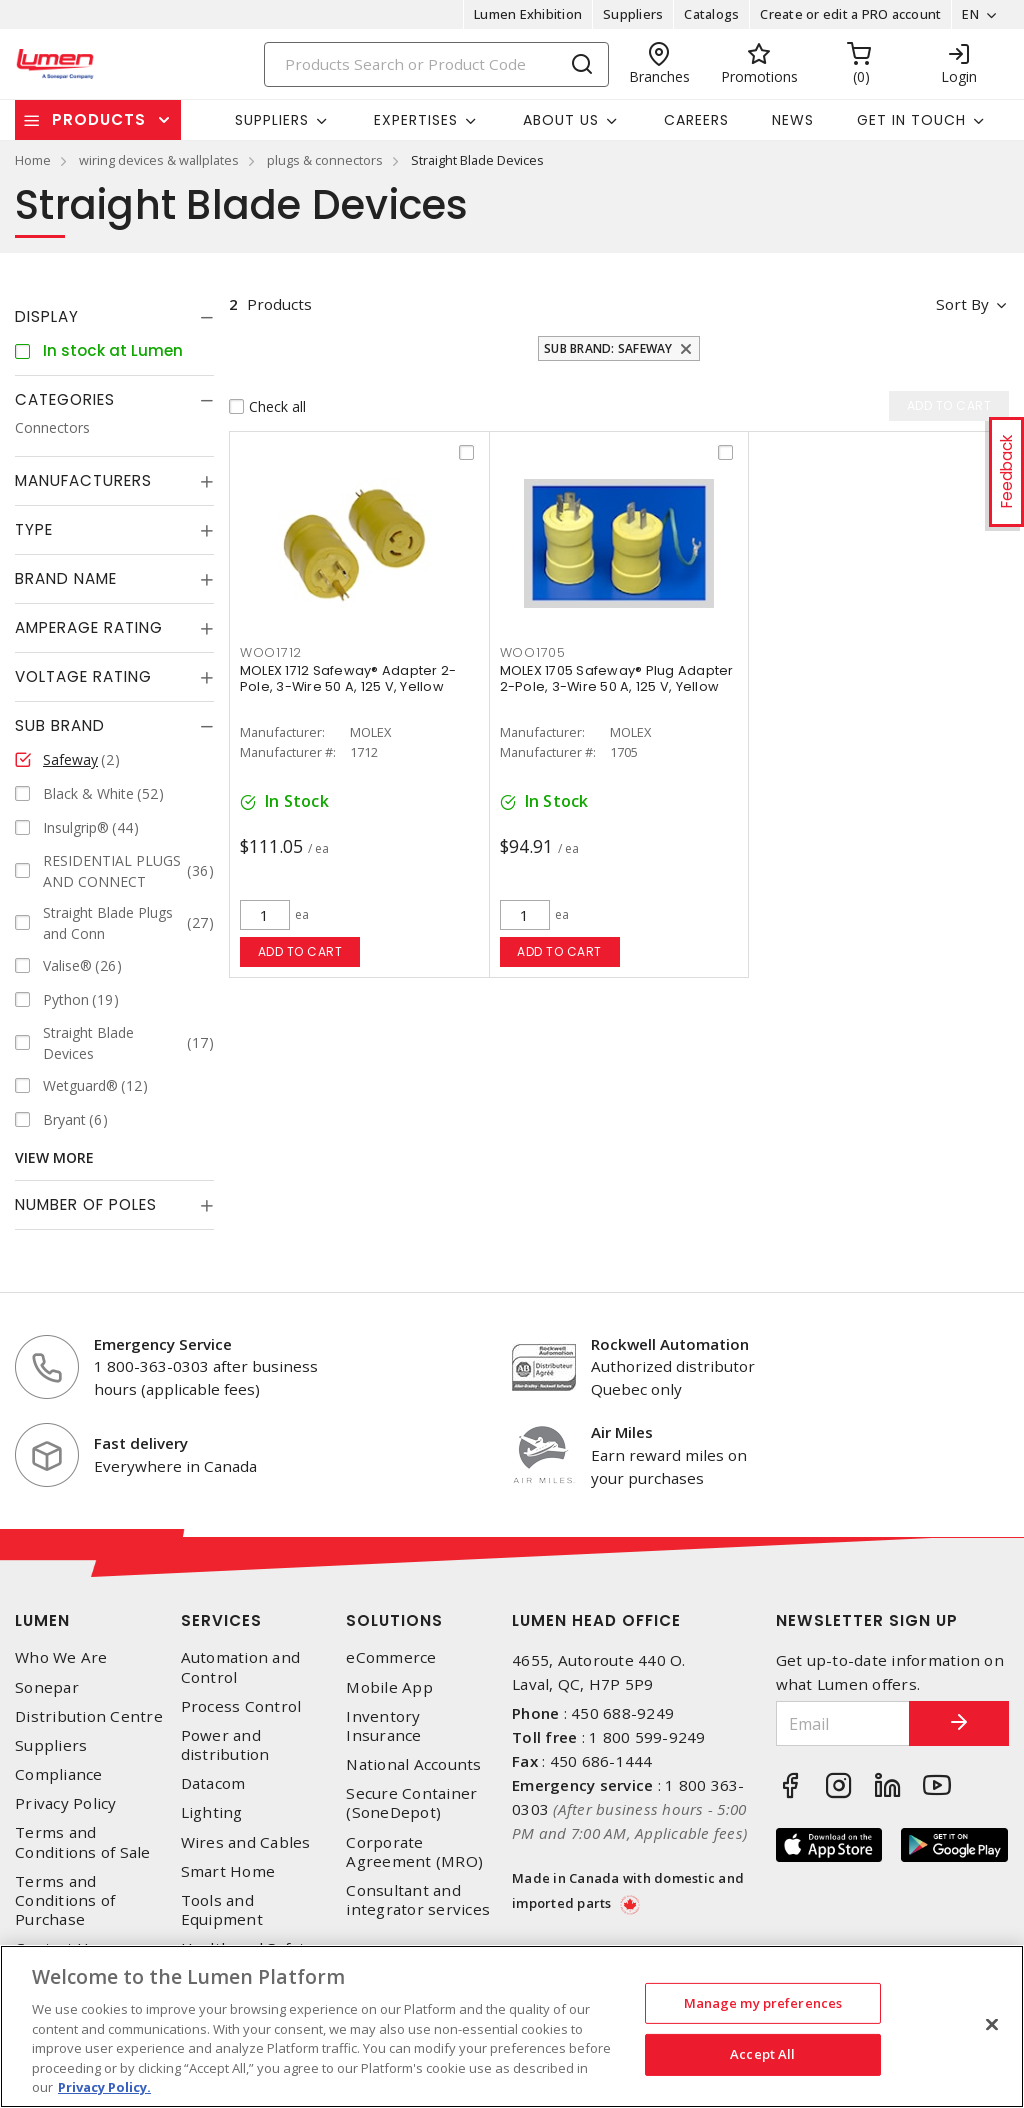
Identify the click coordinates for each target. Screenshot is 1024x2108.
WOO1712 (271, 652)
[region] (512, 2026)
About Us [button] (561, 120)
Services (221, 1620)
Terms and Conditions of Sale (83, 1842)
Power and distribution (225, 1745)
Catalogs (711, 14)
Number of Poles (86, 1204)
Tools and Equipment (222, 1910)
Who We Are (61, 1657)
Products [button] (99, 119)
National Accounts (413, 1764)
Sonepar (47, 1687)
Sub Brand (60, 725)
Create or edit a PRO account (850, 14)
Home (33, 160)
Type (34, 529)
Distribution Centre (89, 1716)
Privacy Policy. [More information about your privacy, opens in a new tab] (104, 2087)
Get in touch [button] (911, 120)
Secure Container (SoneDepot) (411, 1803)
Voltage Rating (83, 676)
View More (54, 1157)
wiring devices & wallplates (159, 160)
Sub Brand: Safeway (608, 348)
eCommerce (391, 1657)
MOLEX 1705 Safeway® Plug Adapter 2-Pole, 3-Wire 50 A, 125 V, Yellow (617, 678)
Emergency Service (163, 1344)
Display (47, 316)
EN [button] (970, 14)
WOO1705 (533, 652)
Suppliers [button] (272, 120)
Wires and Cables (246, 1842)
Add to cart (300, 951)
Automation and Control (241, 1667)
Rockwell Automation (670, 1344)
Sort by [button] (962, 304)
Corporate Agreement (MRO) (414, 1852)
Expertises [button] (416, 120)
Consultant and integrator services (418, 1900)
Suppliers (633, 14)
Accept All (762, 2054)
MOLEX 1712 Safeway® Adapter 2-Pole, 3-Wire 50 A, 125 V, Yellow (348, 678)
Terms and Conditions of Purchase (65, 1900)
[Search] (437, 64)
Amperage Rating (89, 627)
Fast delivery (141, 1443)
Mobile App (389, 1687)
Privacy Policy (66, 1803)
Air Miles (622, 1432)
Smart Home (228, 1871)
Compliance (59, 1774)
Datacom (213, 1783)
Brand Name (66, 578)
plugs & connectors (325, 160)
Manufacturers (83, 480)
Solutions (394, 1620)
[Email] (843, 1723)
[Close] (992, 2024)
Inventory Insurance (383, 1726)
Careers (696, 120)
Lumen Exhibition (528, 14)
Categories (65, 399)
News (793, 120)
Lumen (42, 1620)
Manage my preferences (763, 2003)
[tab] (114, 317)
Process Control (241, 1706)
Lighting (212, 1812)
